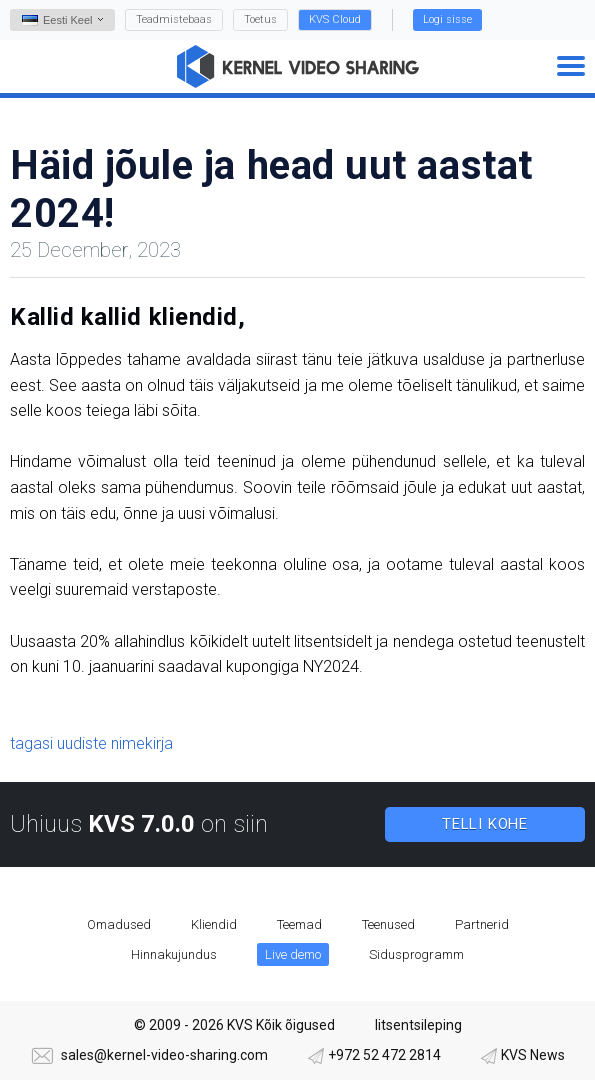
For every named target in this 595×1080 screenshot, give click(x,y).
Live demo (293, 954)
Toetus (260, 19)
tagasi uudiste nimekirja (91, 743)
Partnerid (482, 924)
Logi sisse (447, 19)
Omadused (119, 924)
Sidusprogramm (416, 954)
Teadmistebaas (174, 19)
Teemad (299, 924)
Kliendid (214, 924)
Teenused (388, 924)
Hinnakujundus (174, 954)
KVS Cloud (335, 19)
